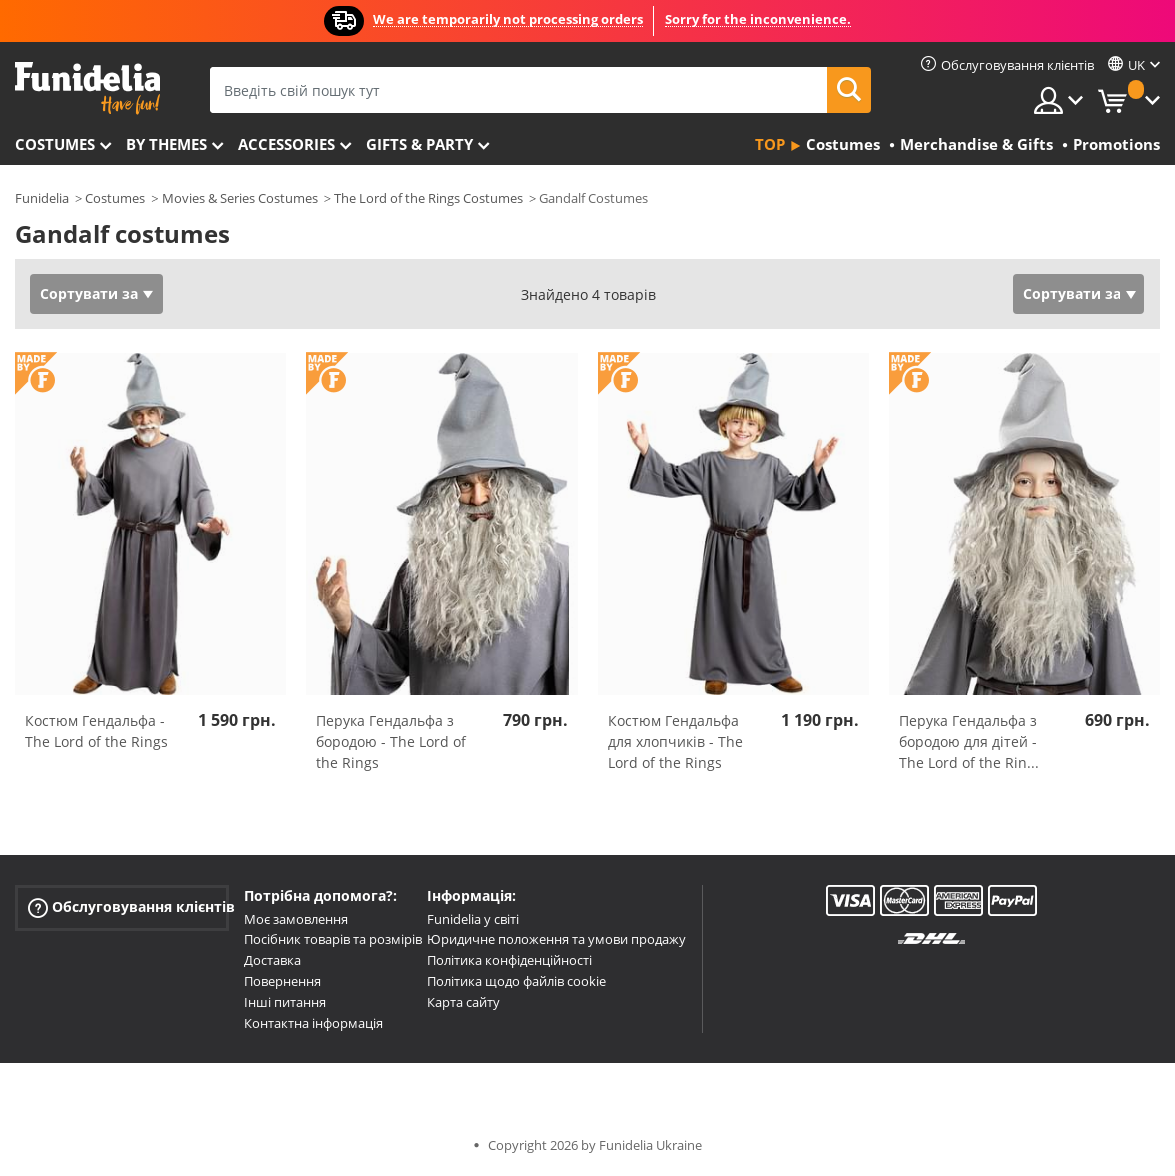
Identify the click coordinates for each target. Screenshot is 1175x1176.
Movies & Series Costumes (240, 198)
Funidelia (42, 198)
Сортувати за (89, 293)
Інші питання (285, 1002)
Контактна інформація (313, 1023)
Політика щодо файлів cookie (516, 981)
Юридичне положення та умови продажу (556, 939)
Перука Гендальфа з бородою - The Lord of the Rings (391, 741)
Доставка (272, 960)
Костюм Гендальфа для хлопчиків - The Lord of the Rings (675, 741)
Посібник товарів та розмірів (333, 939)
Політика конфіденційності (509, 960)
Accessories (286, 144)
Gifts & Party (419, 144)
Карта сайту (463, 1002)
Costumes (55, 144)
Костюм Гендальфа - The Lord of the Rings (96, 731)
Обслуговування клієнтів (128, 906)
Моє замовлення (296, 919)
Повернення (282, 981)
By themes (166, 144)
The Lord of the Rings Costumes (428, 198)
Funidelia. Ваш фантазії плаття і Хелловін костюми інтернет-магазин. (87, 88)
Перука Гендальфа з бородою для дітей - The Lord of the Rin (969, 741)
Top (770, 144)
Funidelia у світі (473, 919)
